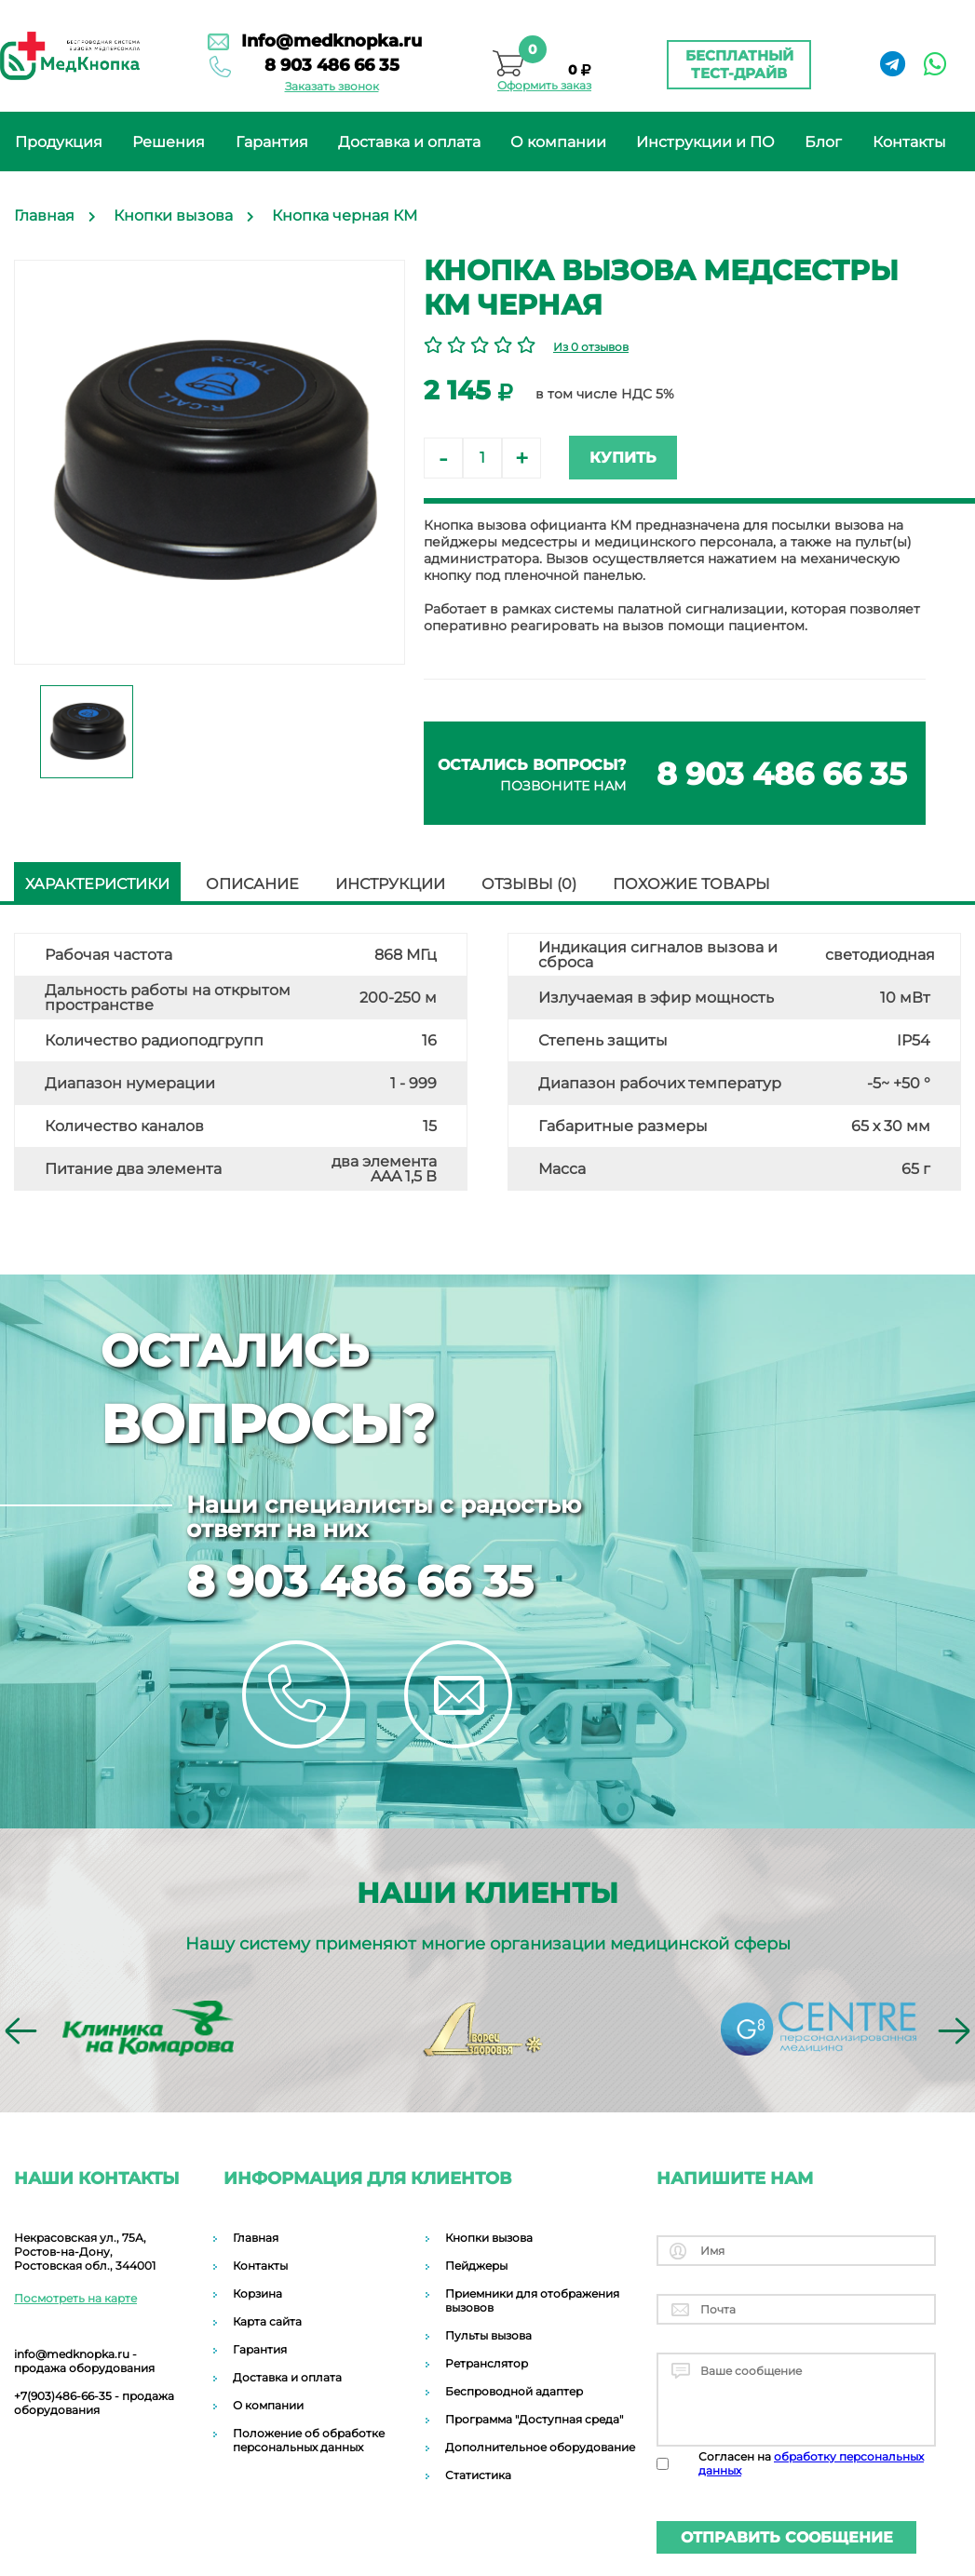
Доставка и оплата (409, 142)
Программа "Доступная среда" (534, 2419)
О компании (558, 142)
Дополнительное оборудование (540, 2447)
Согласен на (811, 2463)
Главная (255, 2238)
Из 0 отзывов (591, 347)
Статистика (478, 2475)
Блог (823, 142)
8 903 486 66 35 (331, 65)
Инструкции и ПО (705, 142)
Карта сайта (267, 2321)
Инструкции (390, 884)
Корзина (257, 2293)
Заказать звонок (332, 85)
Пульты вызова (488, 2335)
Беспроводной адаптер (514, 2391)
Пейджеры (476, 2266)
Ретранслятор (486, 2363)
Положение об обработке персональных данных (309, 2440)
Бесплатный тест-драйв (739, 64)
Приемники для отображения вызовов (532, 2300)
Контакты (909, 142)
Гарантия (272, 142)
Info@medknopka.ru (331, 41)
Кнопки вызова (489, 2238)
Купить (623, 457)
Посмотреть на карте (75, 2298)
